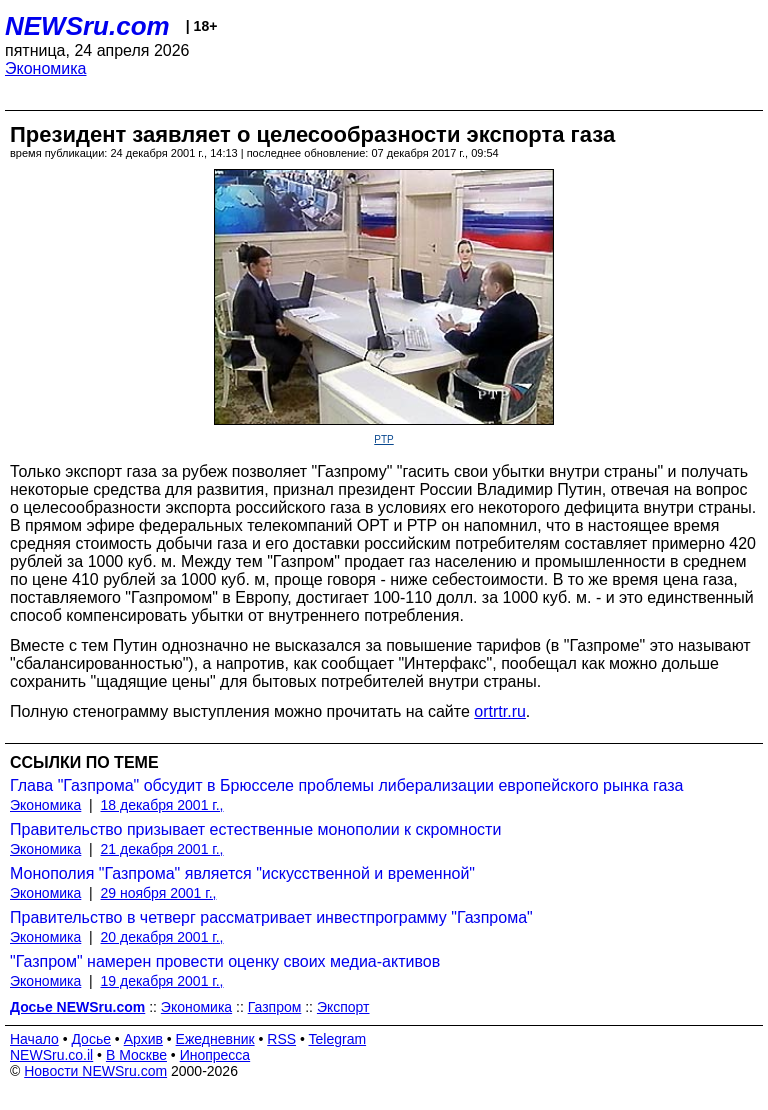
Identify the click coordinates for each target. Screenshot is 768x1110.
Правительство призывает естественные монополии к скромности (255, 829)
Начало (34, 1039)
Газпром (275, 1007)
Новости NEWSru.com (95, 1071)
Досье (91, 1039)
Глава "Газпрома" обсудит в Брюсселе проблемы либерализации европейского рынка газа (346, 785)
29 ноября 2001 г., (159, 893)
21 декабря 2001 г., (162, 849)
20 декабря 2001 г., (162, 937)
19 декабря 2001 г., (162, 981)
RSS (281, 1039)
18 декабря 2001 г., (162, 805)
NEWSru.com (87, 26)
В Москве (136, 1055)
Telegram (338, 1039)
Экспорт (343, 1007)
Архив (143, 1039)
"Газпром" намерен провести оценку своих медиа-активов (225, 961)
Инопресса (215, 1055)
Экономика (46, 68)
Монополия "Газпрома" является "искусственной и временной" (242, 873)
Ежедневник (215, 1039)
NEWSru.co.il (51, 1055)
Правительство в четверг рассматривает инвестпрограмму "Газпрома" (271, 917)
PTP (383, 439)
